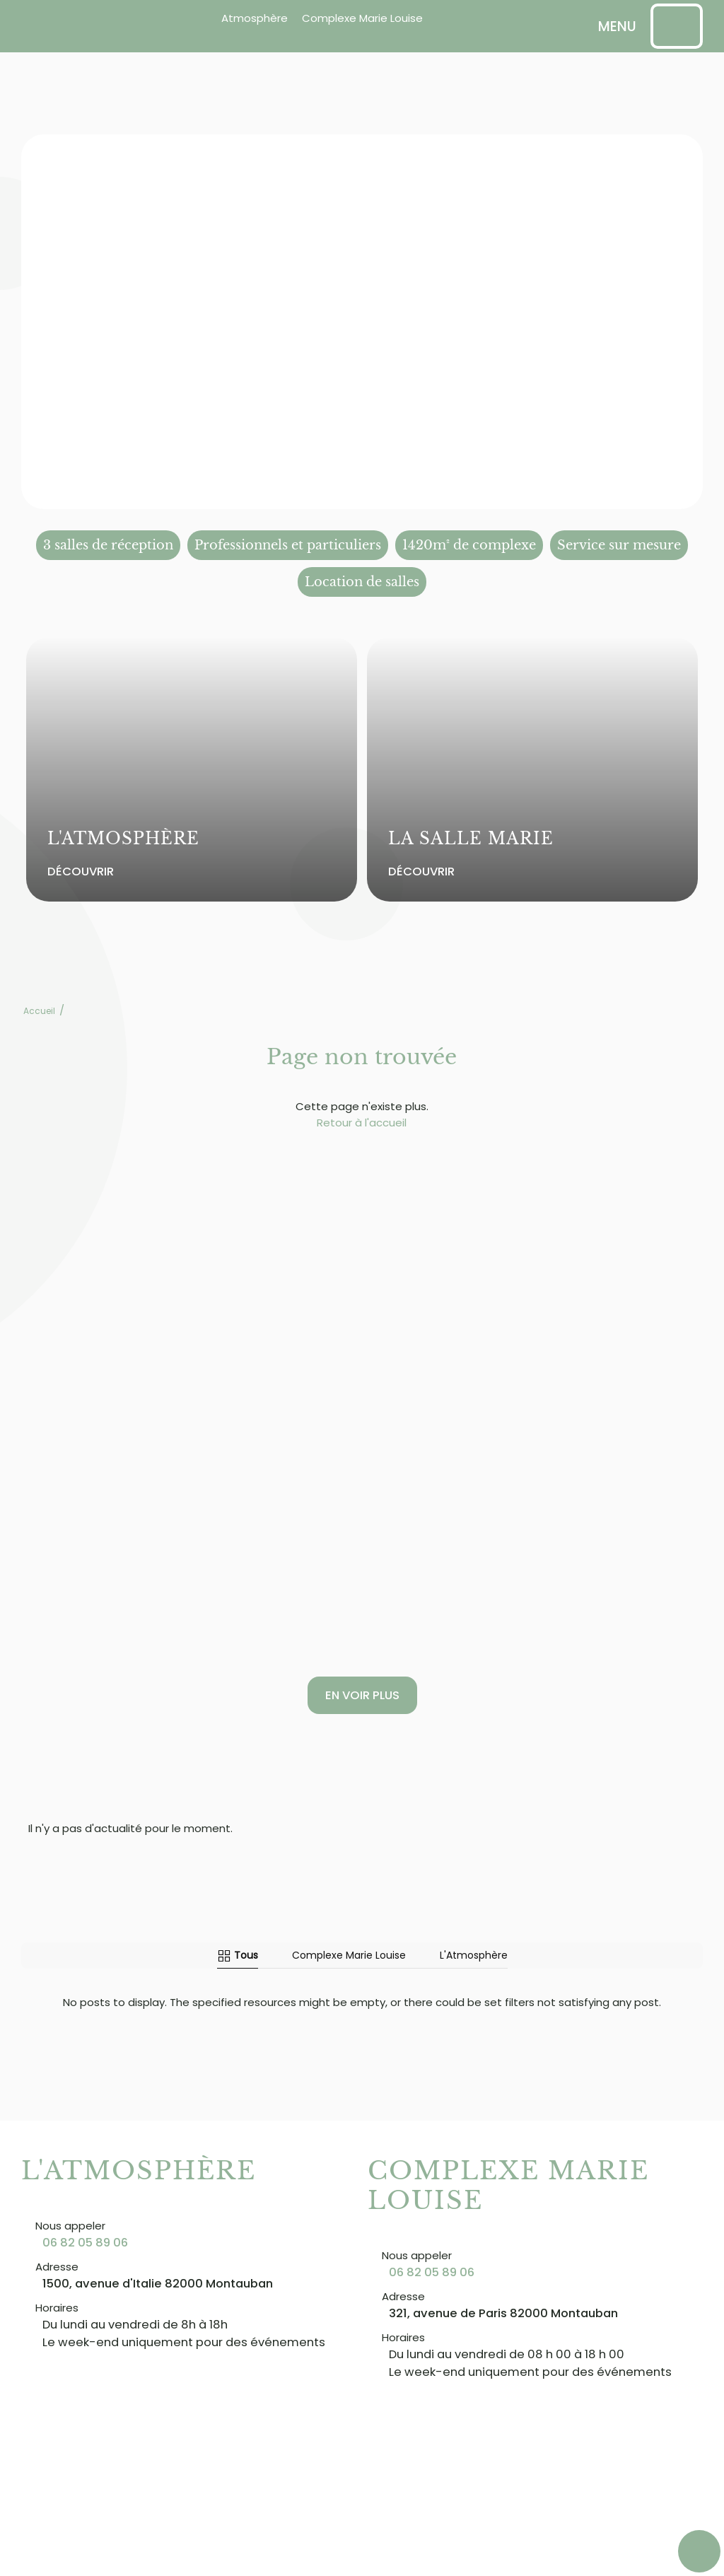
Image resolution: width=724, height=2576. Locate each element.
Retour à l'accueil (362, 1122)
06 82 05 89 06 (85, 2232)
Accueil (39, 1011)
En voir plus (362, 1695)
